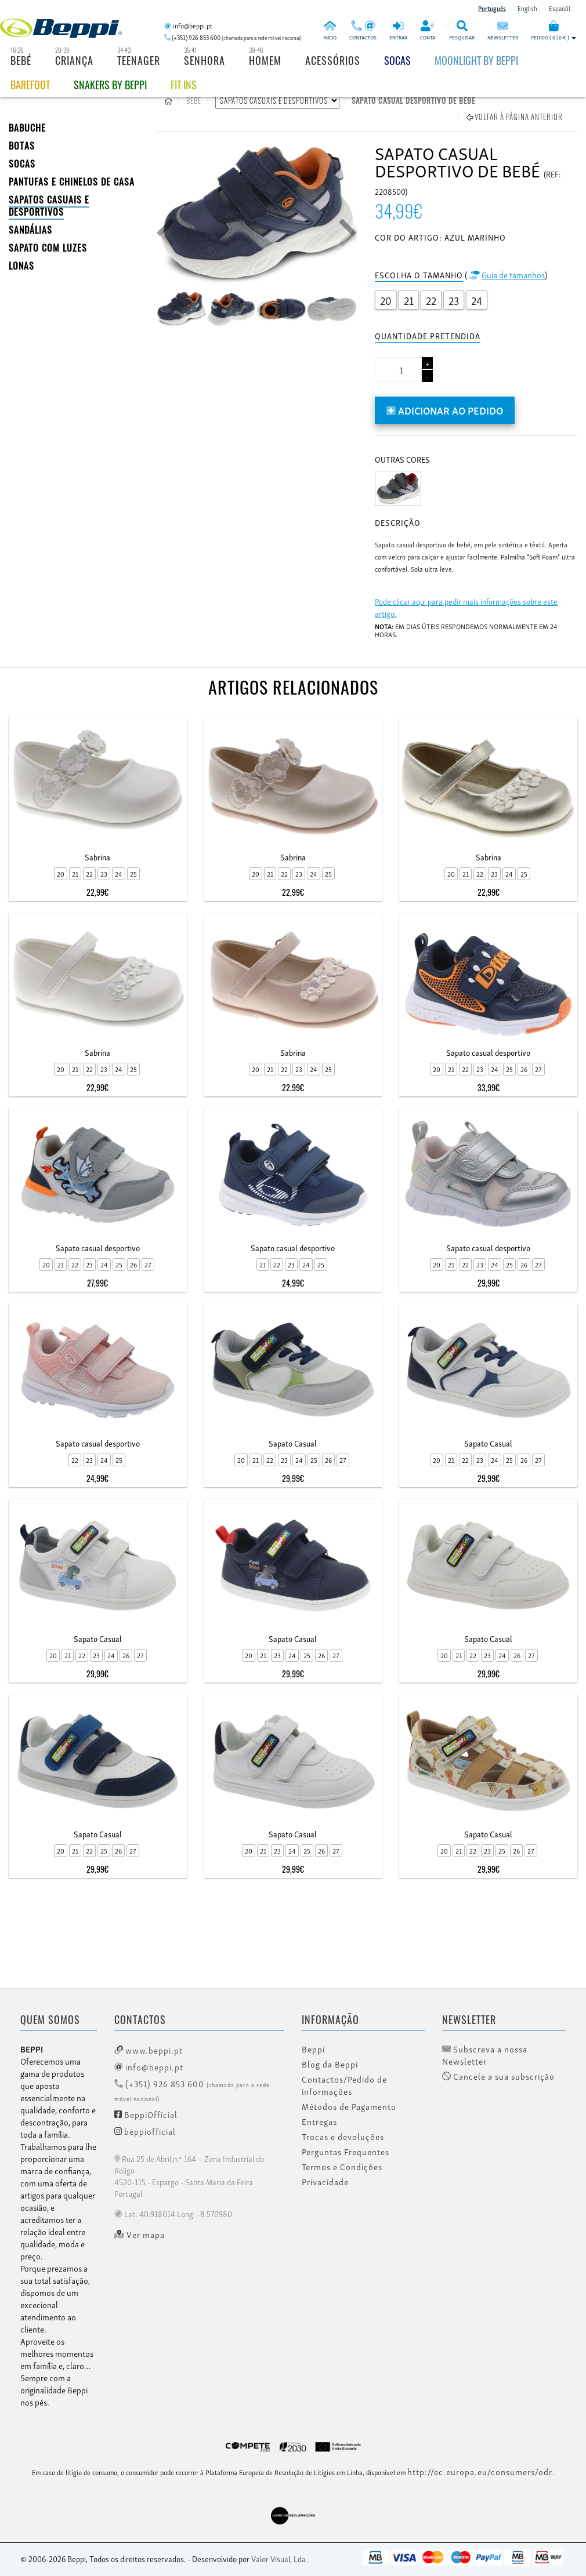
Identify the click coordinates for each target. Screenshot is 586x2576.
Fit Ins (184, 84)
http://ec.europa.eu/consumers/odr (479, 2471)
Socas (397, 60)
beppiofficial (145, 2131)
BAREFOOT (30, 84)
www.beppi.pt (148, 2050)
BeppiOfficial (146, 2114)
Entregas (319, 2121)
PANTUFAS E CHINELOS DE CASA (72, 181)
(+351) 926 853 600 (192, 2089)
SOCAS (22, 163)
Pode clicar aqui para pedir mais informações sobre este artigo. (466, 607)
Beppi (313, 2049)
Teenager (138, 60)
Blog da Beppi (330, 2064)
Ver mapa (139, 2234)
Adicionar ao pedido (444, 409)
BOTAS (22, 145)
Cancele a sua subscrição (498, 2076)
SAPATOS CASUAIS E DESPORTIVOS (49, 205)
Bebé (20, 60)
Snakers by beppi (110, 84)
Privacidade (325, 2181)
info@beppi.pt (148, 2066)
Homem (265, 60)
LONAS (21, 266)
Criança (74, 60)
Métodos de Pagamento (349, 2106)
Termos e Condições (342, 2166)
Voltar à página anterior (514, 116)
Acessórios (332, 60)
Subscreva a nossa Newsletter (484, 2055)
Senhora (204, 60)
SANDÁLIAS (30, 230)
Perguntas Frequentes (345, 2151)
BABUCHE (27, 128)
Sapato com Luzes (48, 248)
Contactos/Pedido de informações (344, 2085)
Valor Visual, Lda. (279, 2558)
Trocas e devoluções (343, 2136)
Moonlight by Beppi (476, 60)
